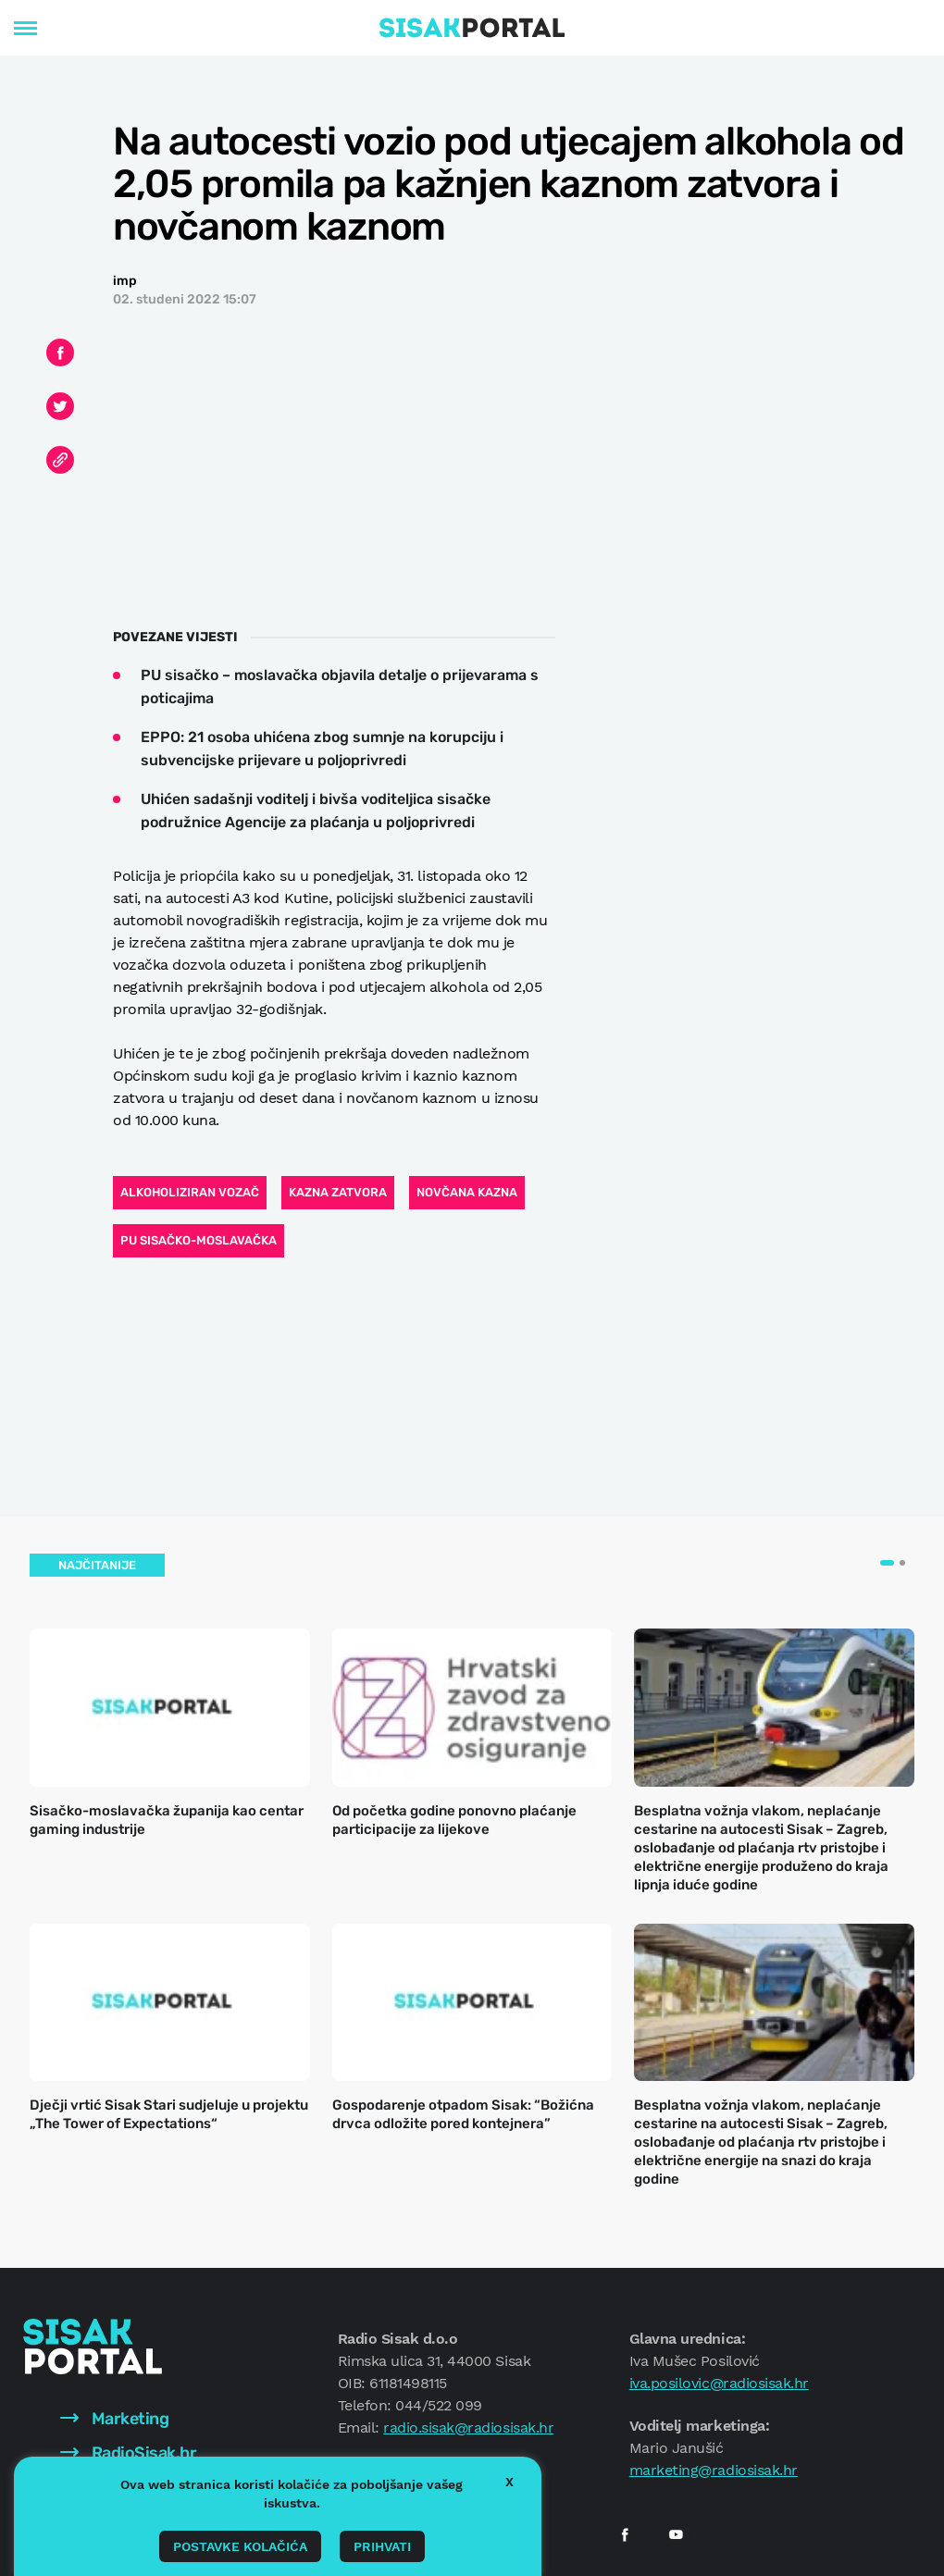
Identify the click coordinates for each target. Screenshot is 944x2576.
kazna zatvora (338, 1192)
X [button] (509, 2481)
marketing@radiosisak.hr (713, 2470)
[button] (887, 1563)
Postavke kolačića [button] (240, 2546)
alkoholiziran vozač (189, 1192)
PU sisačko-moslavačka (198, 1240)
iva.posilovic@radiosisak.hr (719, 2383)
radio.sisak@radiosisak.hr (468, 2427)
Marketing (114, 2419)
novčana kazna (466, 1192)
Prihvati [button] (382, 2546)
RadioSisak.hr (128, 2453)
